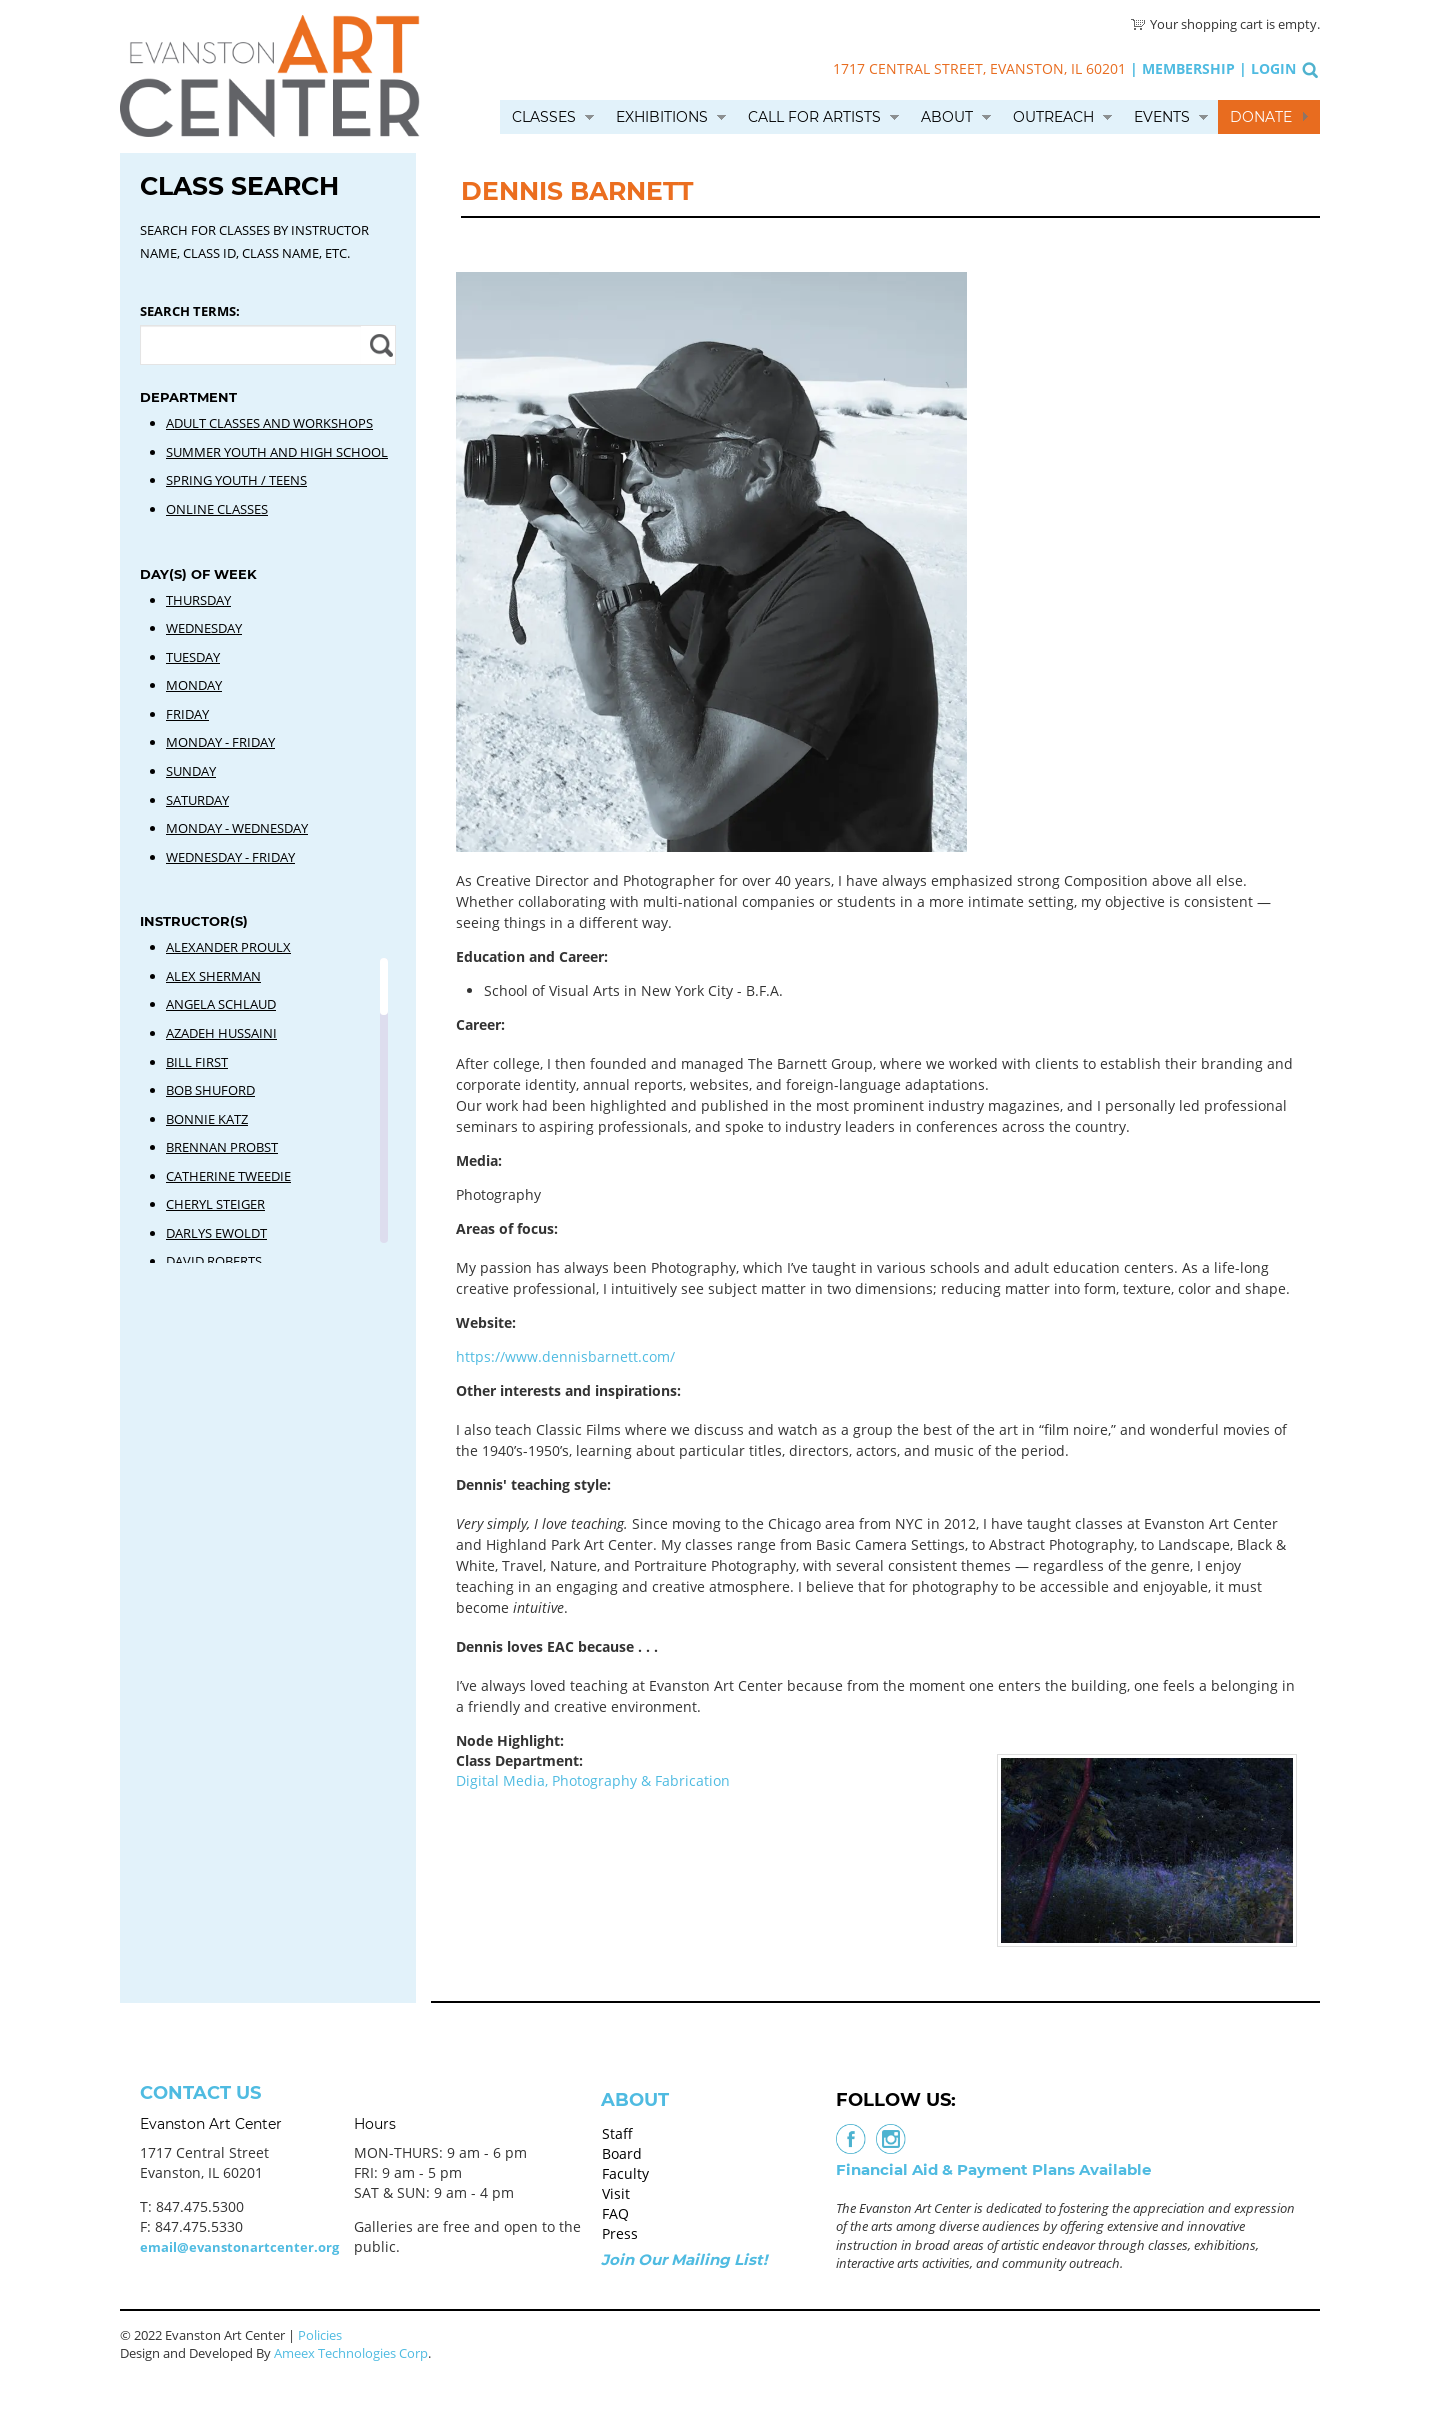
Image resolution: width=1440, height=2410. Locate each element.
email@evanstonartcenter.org (239, 2247)
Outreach (1053, 117)
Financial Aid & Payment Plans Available (993, 2169)
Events (1162, 117)
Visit (616, 2193)
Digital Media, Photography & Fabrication (593, 1780)
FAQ (615, 2213)
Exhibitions (662, 117)
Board (622, 2153)
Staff (617, 2133)
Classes (544, 117)
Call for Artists (814, 117)
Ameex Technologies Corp (351, 2353)
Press (620, 2233)
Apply (378, 345)
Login (1273, 68)
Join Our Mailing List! (684, 2259)
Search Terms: (190, 311)
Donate (1261, 117)
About (947, 117)
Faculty (625, 2173)
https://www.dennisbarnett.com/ (567, 1356)
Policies (320, 2335)
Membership (1188, 68)
